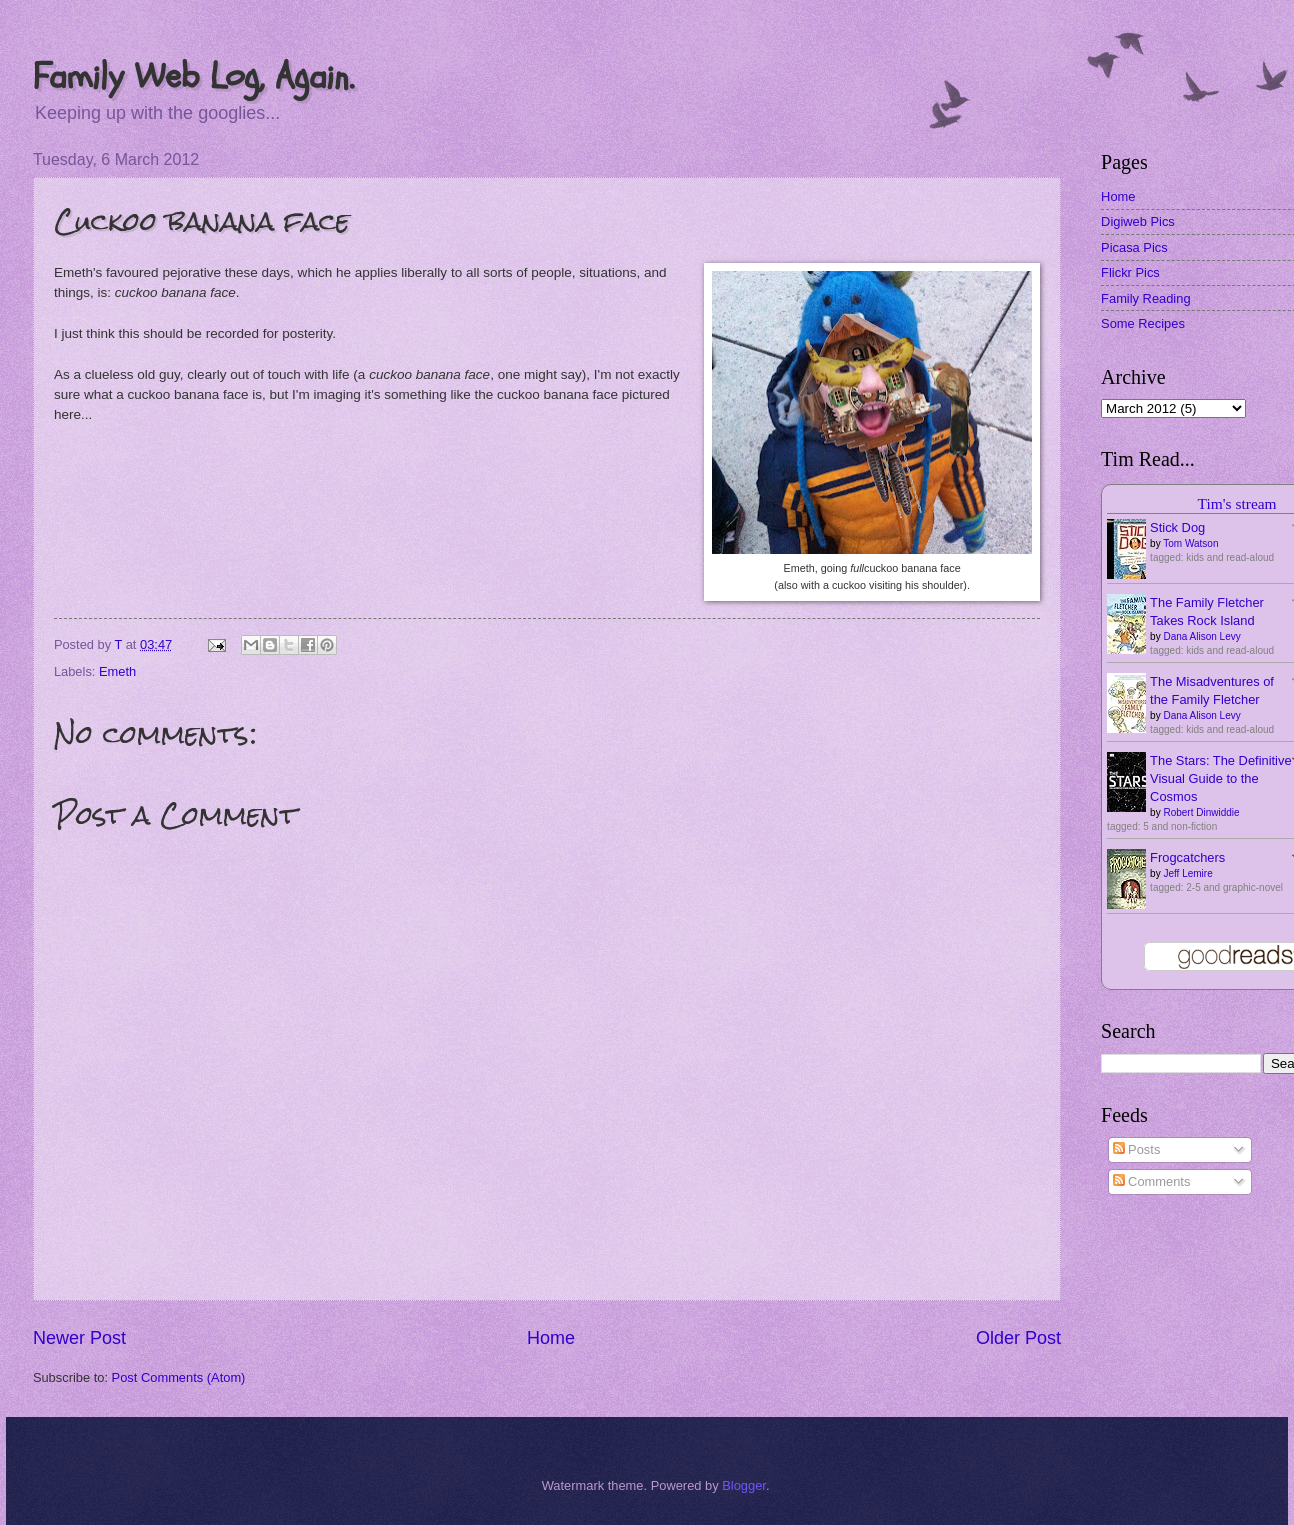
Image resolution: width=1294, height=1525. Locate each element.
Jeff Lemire (1187, 873)
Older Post (1018, 1338)
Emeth (117, 671)
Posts (1137, 1149)
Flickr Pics (1130, 272)
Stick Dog (1177, 527)
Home (551, 1338)
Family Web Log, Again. (193, 76)
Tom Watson (1190, 543)
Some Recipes (1143, 323)
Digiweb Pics (1138, 221)
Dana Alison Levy (1201, 636)
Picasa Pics (1134, 247)
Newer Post (79, 1338)
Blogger (744, 1485)
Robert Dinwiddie (1201, 812)
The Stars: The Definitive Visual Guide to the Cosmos (1220, 778)
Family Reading (1145, 298)
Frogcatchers (1187, 857)
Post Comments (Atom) (179, 1377)
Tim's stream (1237, 503)
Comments (1152, 1181)
